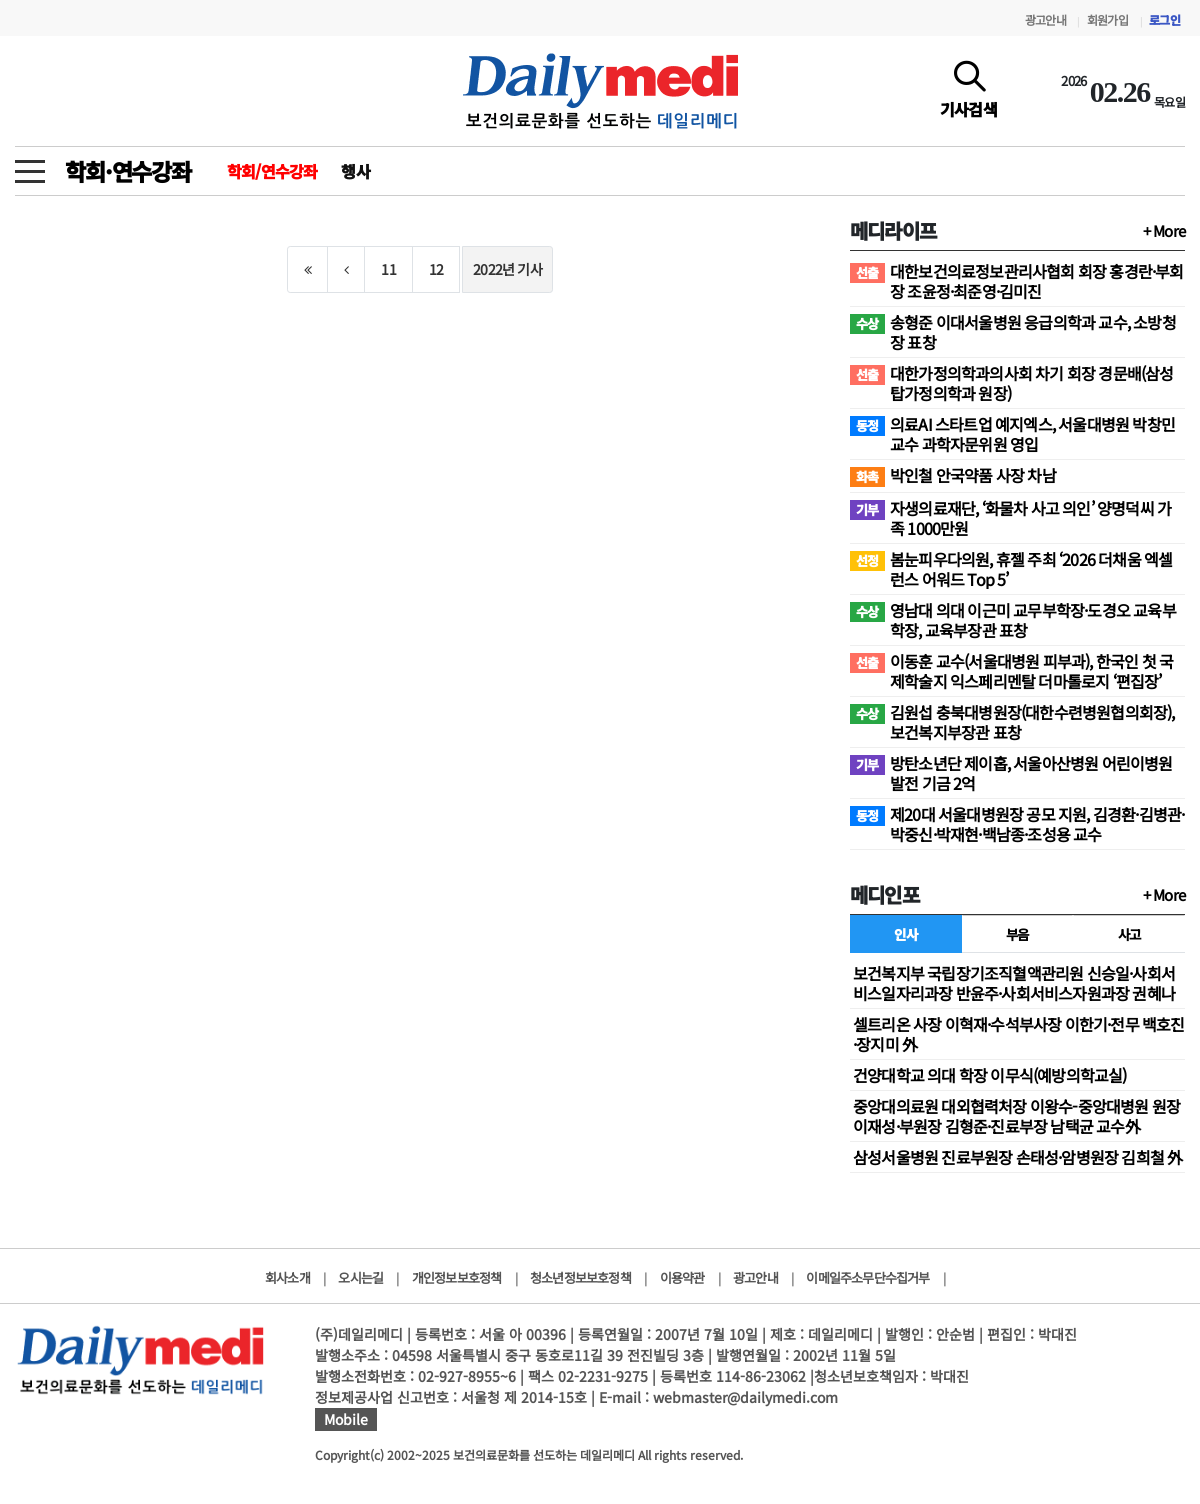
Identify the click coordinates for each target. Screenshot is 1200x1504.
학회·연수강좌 (128, 171)
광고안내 (1045, 19)
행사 (355, 171)
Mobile (346, 1419)
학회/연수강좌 (272, 171)
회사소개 (287, 1277)
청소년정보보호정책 (580, 1277)
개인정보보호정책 (457, 1277)
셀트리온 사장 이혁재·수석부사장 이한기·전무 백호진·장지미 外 (1019, 1034)
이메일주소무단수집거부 (867, 1277)
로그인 (1164, 19)
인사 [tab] (905, 934)
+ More (1164, 230)
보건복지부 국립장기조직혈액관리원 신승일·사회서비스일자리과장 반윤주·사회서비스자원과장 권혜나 (1014, 983)
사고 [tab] (1129, 934)
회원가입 (1107, 19)
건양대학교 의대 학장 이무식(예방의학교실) (990, 1075)
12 (436, 269)
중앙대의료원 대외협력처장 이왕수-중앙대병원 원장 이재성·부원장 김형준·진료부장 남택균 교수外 (1016, 1116)
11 (388, 269)
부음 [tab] (1017, 934)
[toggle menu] (30, 166)
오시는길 (360, 1277)
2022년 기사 (507, 269)
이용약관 (682, 1277)
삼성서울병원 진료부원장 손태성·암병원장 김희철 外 (1017, 1157)
